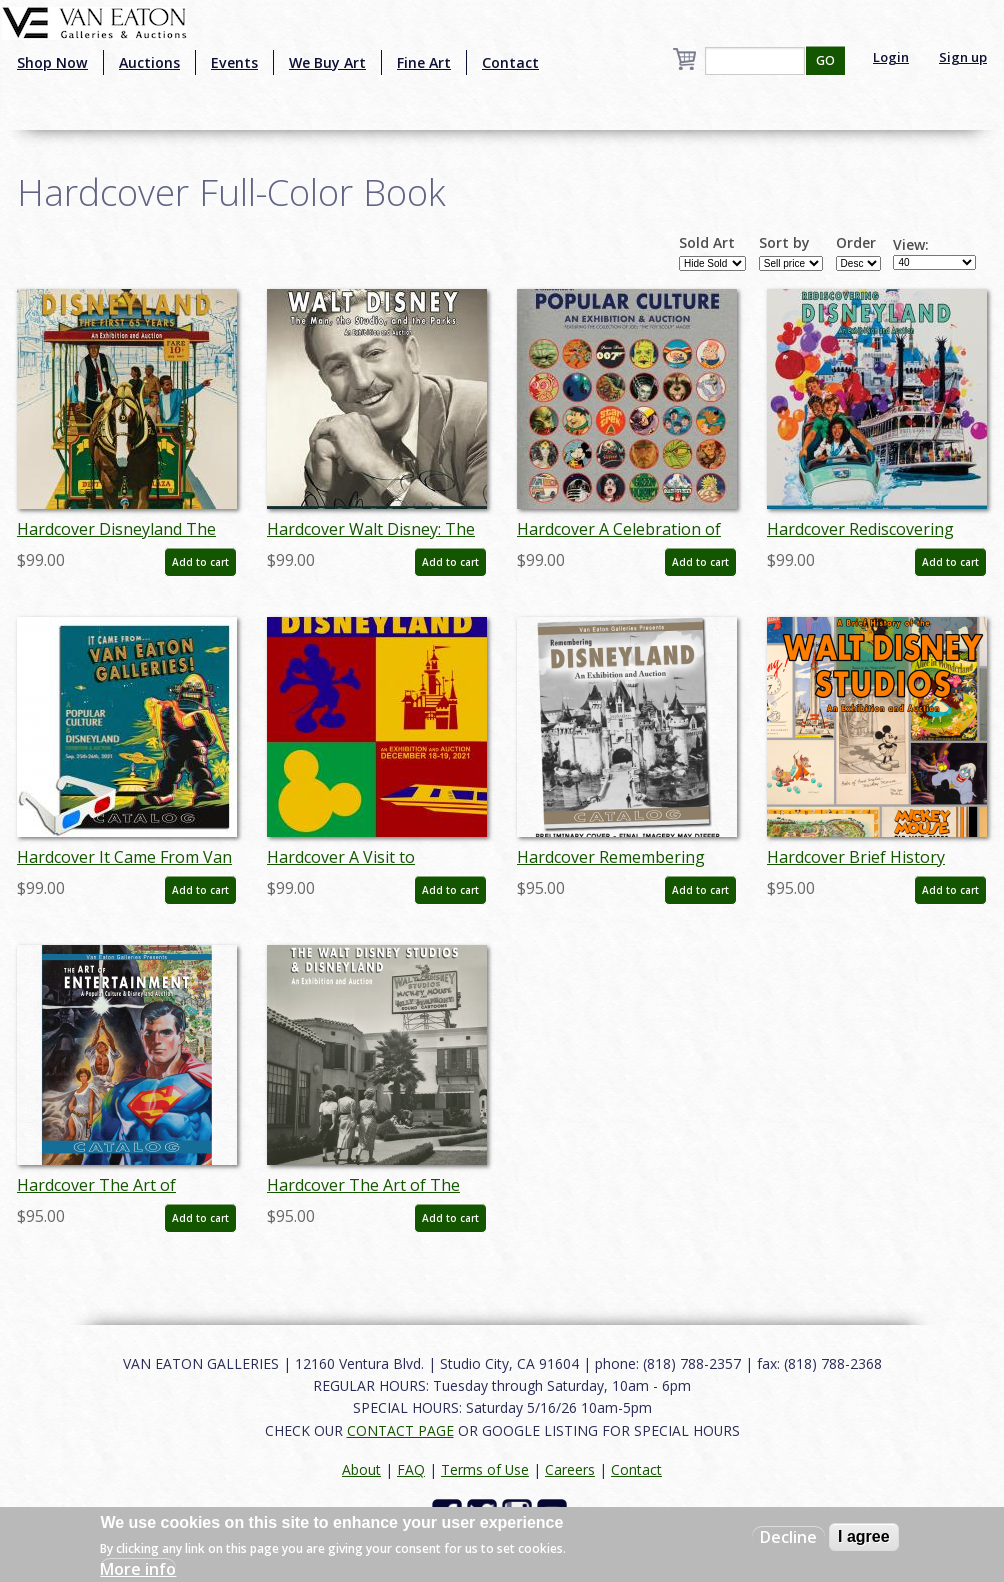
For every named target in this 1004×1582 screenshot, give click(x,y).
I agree (864, 1536)
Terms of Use (485, 1469)
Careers (570, 1469)
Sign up (963, 57)
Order (856, 243)
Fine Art (424, 62)
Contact (510, 62)
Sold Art (707, 243)
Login (891, 57)
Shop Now (52, 62)
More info (138, 1569)
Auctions (149, 62)
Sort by (784, 243)
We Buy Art (327, 62)
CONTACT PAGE (400, 1430)
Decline (788, 1537)
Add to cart (200, 562)
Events (234, 62)
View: (911, 245)
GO (825, 60)
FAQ (411, 1469)
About (361, 1469)
